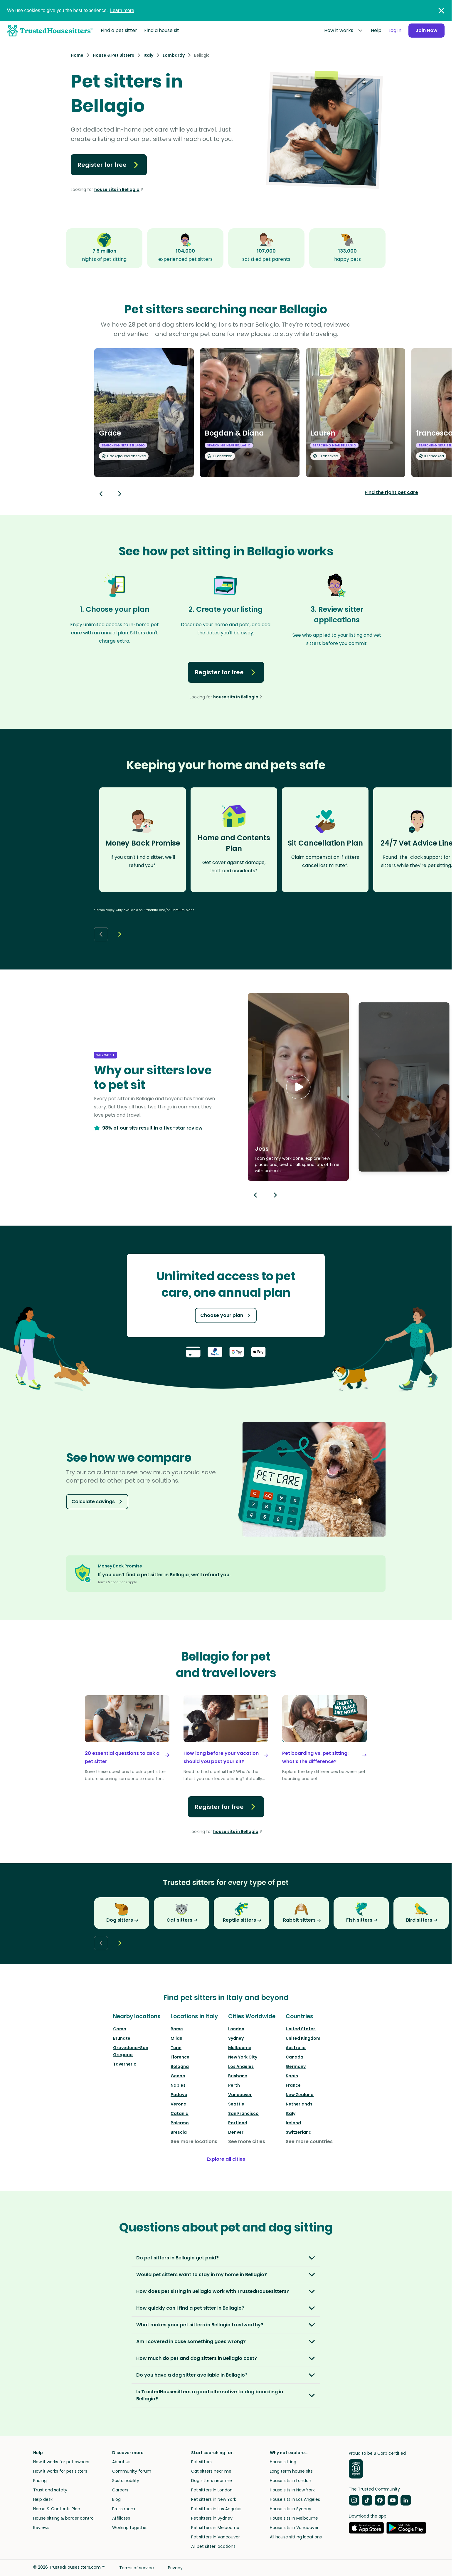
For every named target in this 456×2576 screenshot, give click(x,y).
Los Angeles (241, 2066)
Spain (292, 2076)
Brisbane (237, 2076)
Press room (123, 2509)
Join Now (426, 30)
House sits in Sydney (290, 2509)
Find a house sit (161, 30)
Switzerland (299, 2132)
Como (119, 2029)
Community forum (131, 2471)
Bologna (180, 2066)
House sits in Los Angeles (295, 2499)
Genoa (178, 2076)
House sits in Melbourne (294, 2518)
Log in (394, 30)
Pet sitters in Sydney (212, 2518)
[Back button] (101, 494)
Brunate (121, 2038)
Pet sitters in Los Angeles (216, 2509)
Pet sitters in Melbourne (215, 2527)
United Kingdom (303, 2038)
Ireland (293, 2123)
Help (376, 30)
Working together (130, 2527)
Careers (120, 2490)
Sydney (236, 2038)
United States (301, 2029)
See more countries (309, 2141)
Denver (235, 2132)
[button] (298, 1087)
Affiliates (121, 2518)
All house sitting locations (296, 2537)
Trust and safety (50, 2490)
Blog (116, 2499)
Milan (176, 2038)
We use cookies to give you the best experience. (70, 10)
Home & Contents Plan (56, 2509)
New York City (242, 2057)
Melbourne (239, 2048)
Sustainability (125, 2480)
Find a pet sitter (119, 30)
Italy (290, 2113)
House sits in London (290, 2480)
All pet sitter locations (213, 2546)
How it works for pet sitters (60, 2471)
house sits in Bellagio (116, 189)
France (293, 2085)
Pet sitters (201, 2462)
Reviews (41, 2527)
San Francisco (243, 2113)
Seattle (236, 2104)
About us (121, 2462)
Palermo (180, 2123)
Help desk (43, 2499)
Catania (180, 2113)
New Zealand (300, 2095)
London (236, 2029)
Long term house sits (291, 2471)
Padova (179, 2095)
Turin (176, 2048)
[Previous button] (255, 1195)
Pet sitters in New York (213, 2499)
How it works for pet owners (61, 2462)
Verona (178, 2104)
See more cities (246, 2141)
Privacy (175, 2568)
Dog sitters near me (211, 2480)
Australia (296, 2048)
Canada (294, 2057)
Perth (234, 2085)
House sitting (283, 2462)
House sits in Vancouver (294, 2527)
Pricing (40, 2480)
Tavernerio (125, 2064)
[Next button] (120, 494)
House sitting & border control (64, 2518)
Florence (180, 2057)
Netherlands (299, 2104)
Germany (296, 2066)
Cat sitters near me (211, 2471)
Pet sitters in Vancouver (215, 2537)
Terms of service (136, 2568)
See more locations (194, 2141)
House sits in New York (292, 2490)
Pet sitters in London (212, 2490)
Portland (237, 2123)
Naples (178, 2085)
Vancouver (240, 2095)
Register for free (109, 165)
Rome (177, 2029)
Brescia (179, 2132)
